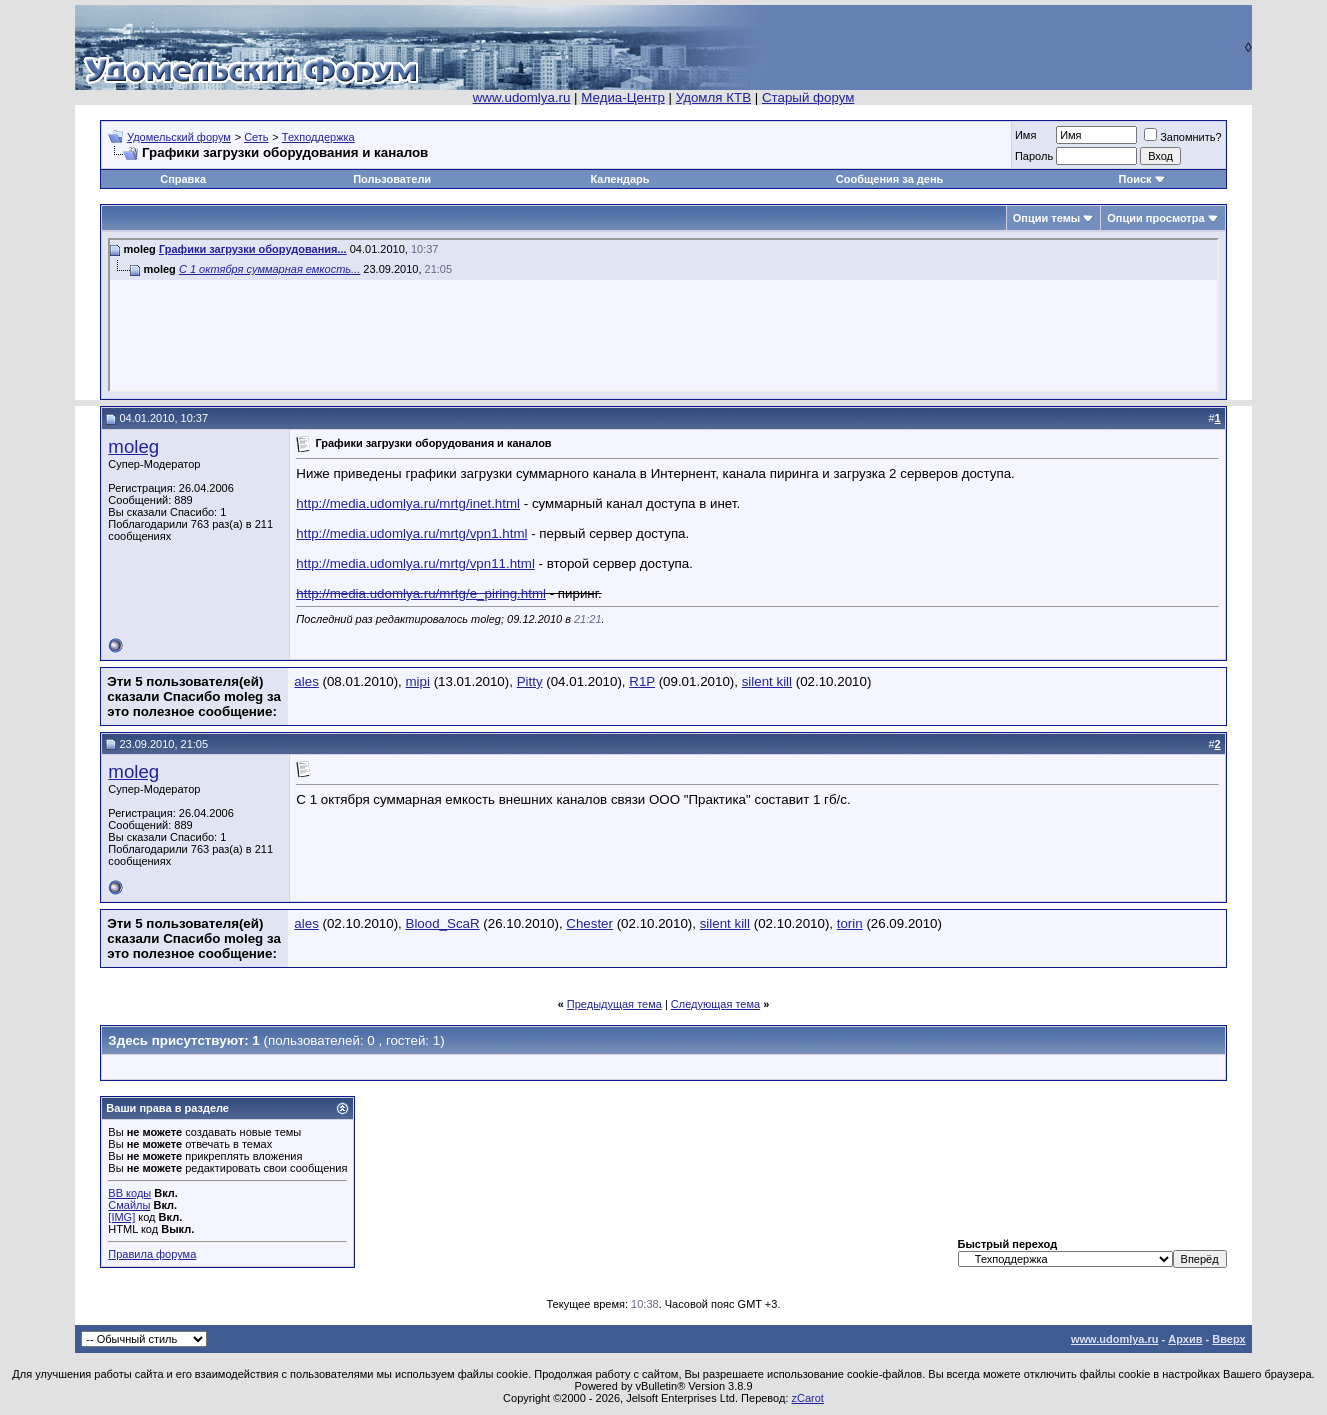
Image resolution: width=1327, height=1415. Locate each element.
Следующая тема (715, 1004)
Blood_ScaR (443, 923)
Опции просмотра (1155, 218)
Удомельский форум (179, 137)
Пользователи (392, 179)
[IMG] (121, 1217)
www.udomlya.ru (522, 97)
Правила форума (152, 1254)
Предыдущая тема (614, 1004)
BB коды (129, 1193)
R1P (642, 681)
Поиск (1135, 179)
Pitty (530, 681)
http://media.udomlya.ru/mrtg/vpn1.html (411, 533)
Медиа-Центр (623, 97)
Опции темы (1046, 218)
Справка (183, 179)
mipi (418, 681)
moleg (133, 446)
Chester (589, 923)
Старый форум (808, 97)
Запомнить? (1183, 137)
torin (850, 923)
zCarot (808, 1398)
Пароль (1034, 156)
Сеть (256, 137)
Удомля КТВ (713, 97)
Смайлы (129, 1205)
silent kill (767, 681)
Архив (1185, 1339)
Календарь (619, 179)
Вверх (1228, 1339)
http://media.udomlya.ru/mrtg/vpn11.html (415, 563)
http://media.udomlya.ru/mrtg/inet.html (408, 503)
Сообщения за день (889, 179)
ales (306, 681)
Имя (1025, 135)
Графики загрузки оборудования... (253, 249)
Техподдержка (318, 137)
